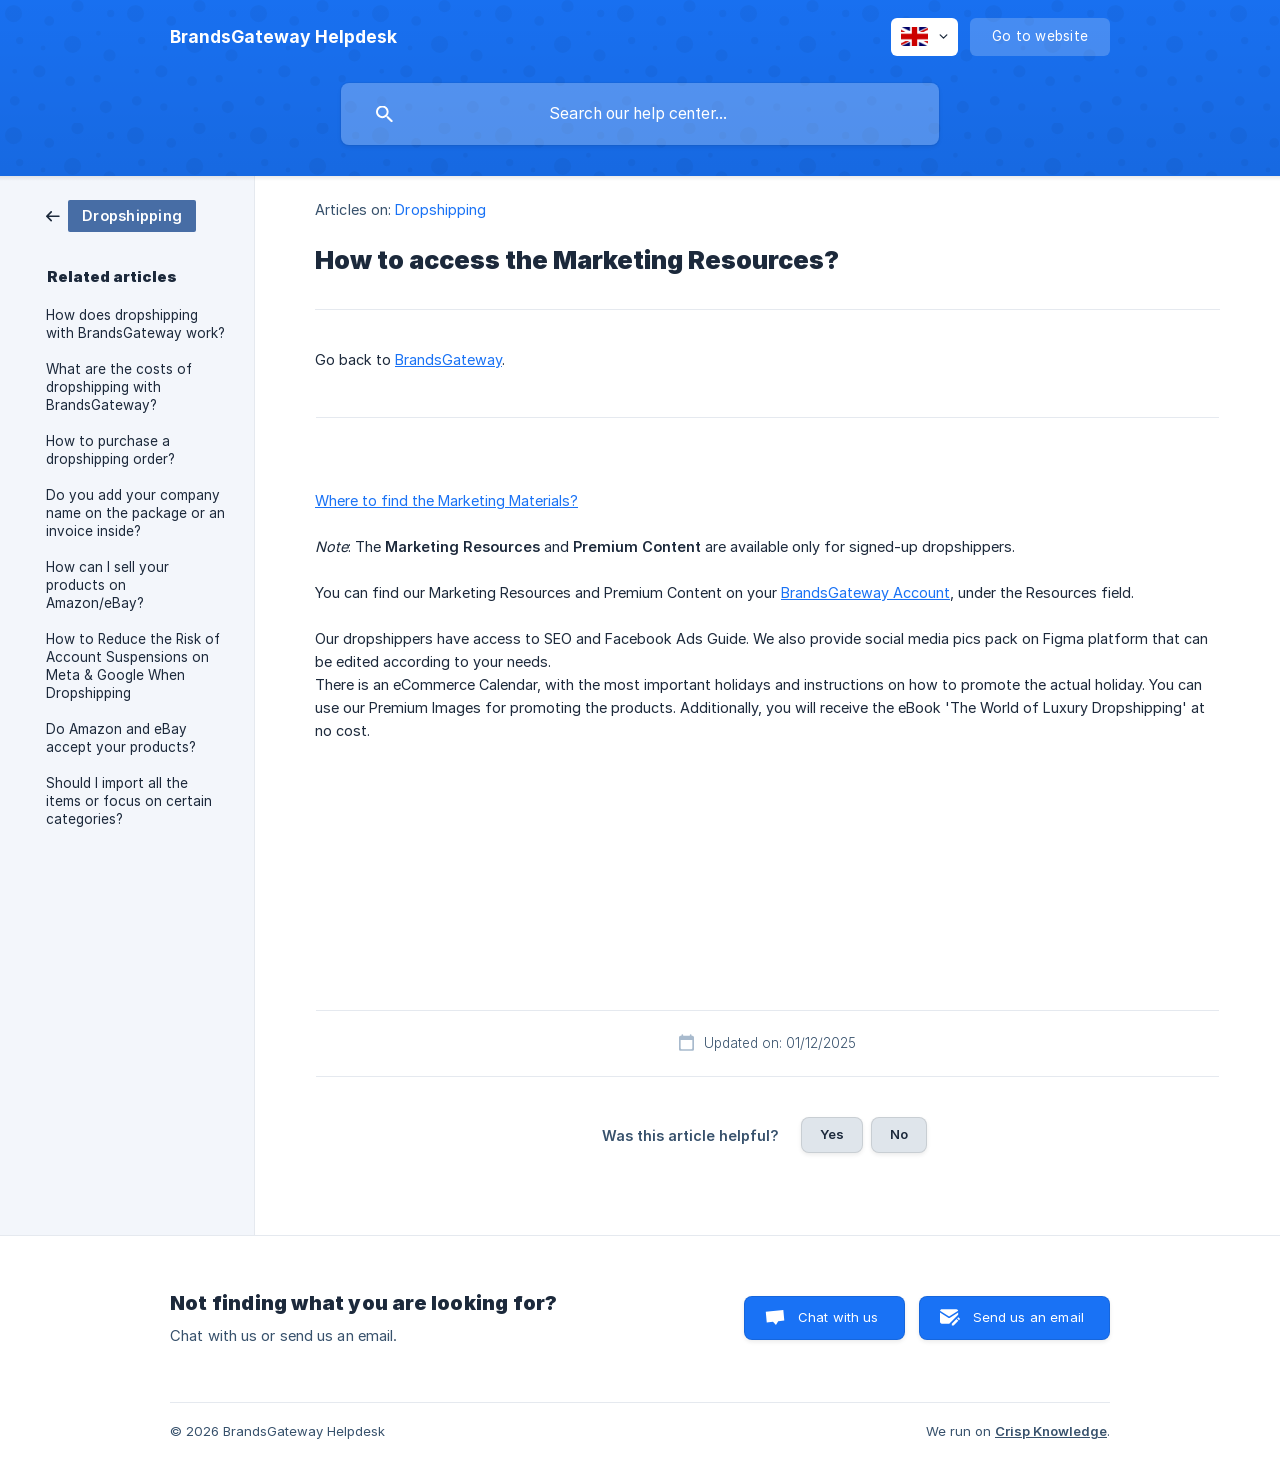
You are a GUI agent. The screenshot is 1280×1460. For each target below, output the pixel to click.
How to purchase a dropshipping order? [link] (110, 450)
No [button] (899, 1134)
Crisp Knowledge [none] (1051, 1431)
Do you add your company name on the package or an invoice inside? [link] (135, 513)
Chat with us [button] (838, 1317)
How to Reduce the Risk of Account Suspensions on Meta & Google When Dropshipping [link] (133, 666)
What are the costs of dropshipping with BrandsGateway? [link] (119, 387)
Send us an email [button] (1028, 1317)
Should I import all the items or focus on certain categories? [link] (129, 801)
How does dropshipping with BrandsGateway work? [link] (135, 324)
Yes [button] (832, 1134)
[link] (121, 214)
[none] (283, 37)
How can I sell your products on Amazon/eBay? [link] (107, 585)
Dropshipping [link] (440, 209)
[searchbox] (640, 114)
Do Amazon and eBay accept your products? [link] (121, 738)
